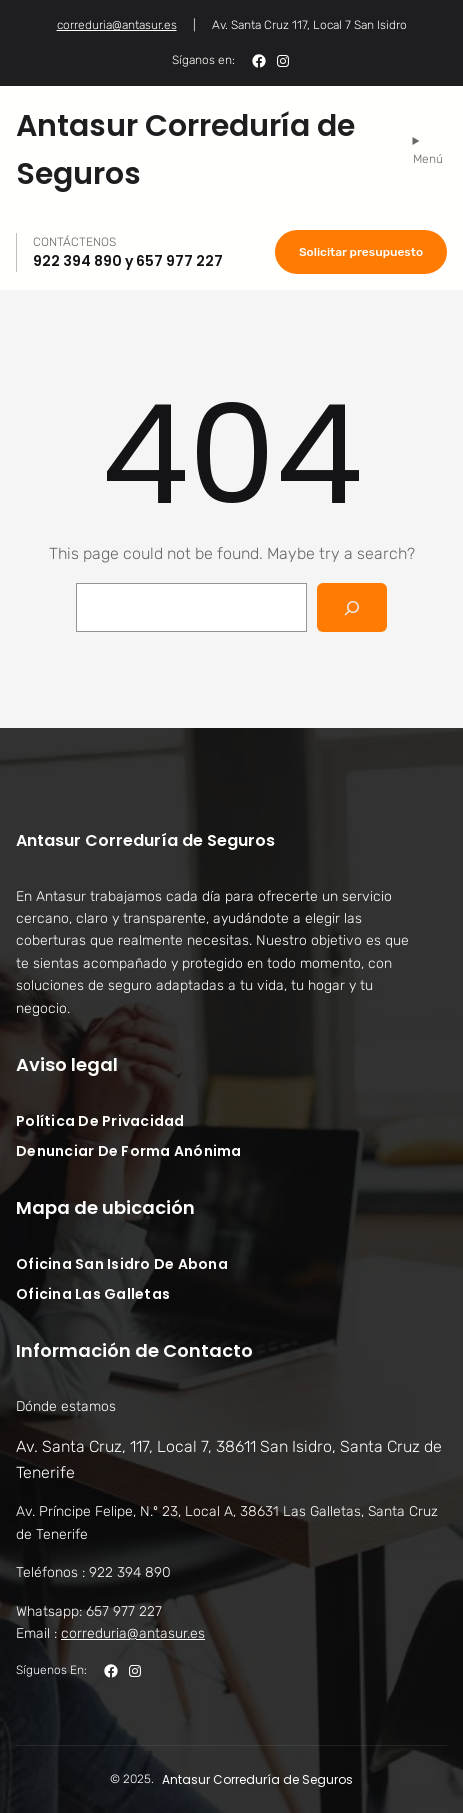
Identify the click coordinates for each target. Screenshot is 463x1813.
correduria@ (133, 1633)
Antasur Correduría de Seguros (145, 840)
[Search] (352, 607)
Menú (428, 159)
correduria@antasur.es (117, 25)
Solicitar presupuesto (361, 252)
